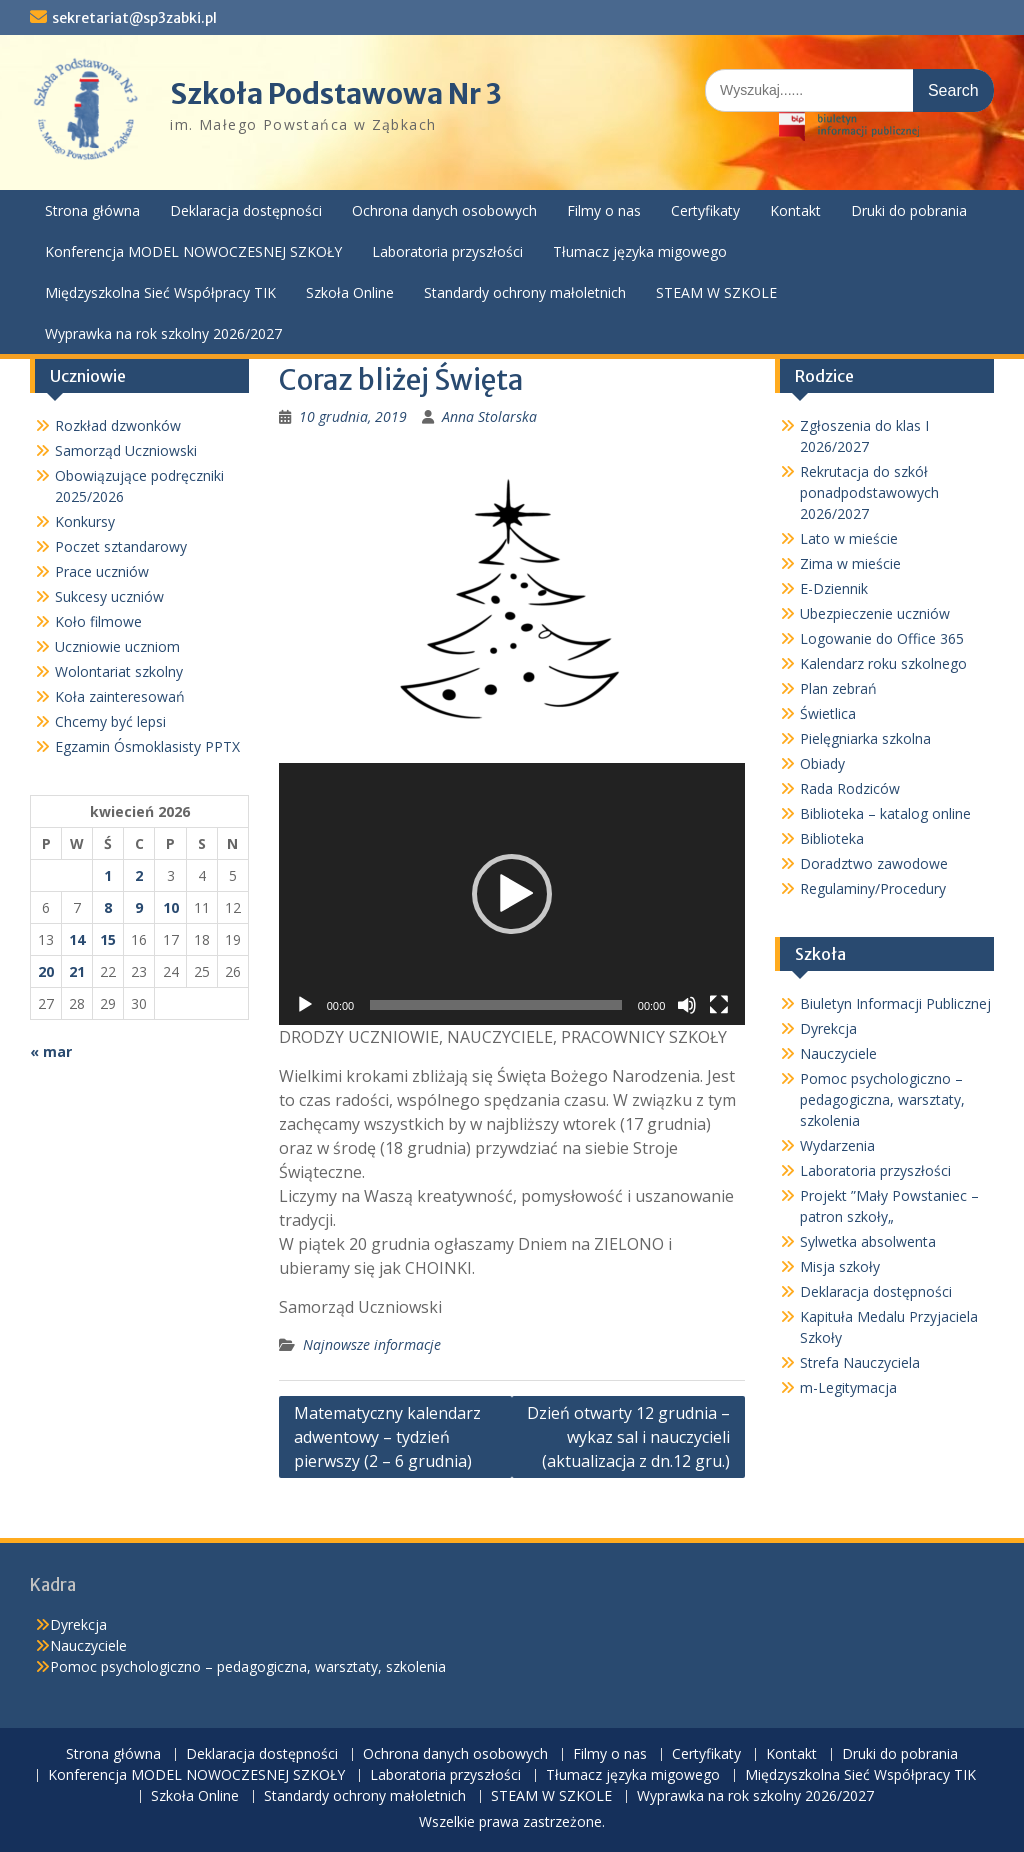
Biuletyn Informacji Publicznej (895, 1003)
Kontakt (795, 210)
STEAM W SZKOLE (716, 292)
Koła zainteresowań (120, 696)
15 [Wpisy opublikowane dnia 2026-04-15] (108, 939)
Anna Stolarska (489, 416)
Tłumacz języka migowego (640, 251)
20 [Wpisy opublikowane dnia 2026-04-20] (46, 971)
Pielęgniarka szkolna (865, 738)
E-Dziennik (834, 588)
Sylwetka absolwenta (868, 1241)
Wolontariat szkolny (119, 671)
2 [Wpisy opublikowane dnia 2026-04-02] (139, 875)
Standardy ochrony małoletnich (525, 292)
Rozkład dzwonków (118, 425)
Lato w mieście (849, 538)
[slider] (496, 1005)
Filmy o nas (604, 210)
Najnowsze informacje (372, 1344)
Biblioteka (832, 838)
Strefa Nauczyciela (860, 1362)
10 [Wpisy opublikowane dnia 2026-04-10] (171, 907)
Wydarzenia (837, 1145)
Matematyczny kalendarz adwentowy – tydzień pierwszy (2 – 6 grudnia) (387, 1437)
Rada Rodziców (850, 788)
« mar (51, 1051)
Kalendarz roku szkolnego (883, 663)
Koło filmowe (98, 621)
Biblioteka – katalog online (885, 813)
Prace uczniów (102, 571)
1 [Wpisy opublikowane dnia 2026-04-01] (108, 875)
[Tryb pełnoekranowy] (719, 1005)
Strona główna (92, 210)
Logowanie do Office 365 (882, 638)
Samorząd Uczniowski (126, 450)
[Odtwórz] (305, 1005)
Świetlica (828, 713)
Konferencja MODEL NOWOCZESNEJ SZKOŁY (193, 251)
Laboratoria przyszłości (447, 251)
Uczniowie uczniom (117, 646)
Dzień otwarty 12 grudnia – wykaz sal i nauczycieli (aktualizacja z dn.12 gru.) (628, 1437)
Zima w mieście (850, 563)
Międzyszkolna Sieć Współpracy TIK (160, 292)
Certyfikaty (705, 210)
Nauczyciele (838, 1053)
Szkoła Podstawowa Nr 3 (336, 94)
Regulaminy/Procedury (873, 888)
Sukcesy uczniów (109, 596)
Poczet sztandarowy (121, 546)
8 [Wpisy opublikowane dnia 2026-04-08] (108, 907)
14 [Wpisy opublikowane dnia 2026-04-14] (77, 939)
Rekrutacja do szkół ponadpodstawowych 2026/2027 (869, 492)
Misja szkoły (840, 1266)
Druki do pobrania (909, 210)
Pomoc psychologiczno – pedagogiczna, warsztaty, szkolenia (882, 1099)
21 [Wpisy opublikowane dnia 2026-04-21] (77, 971)
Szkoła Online (350, 292)
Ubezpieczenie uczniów (875, 613)
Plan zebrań (838, 688)
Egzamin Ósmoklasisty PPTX (147, 746)
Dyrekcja (828, 1028)
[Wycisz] (687, 1005)
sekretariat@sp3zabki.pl (134, 18)
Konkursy (85, 521)
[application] (512, 894)
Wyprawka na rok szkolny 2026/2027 (163, 333)
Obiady (822, 763)
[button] (512, 894)
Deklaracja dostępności (246, 210)
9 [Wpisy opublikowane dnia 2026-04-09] (139, 907)
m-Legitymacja (848, 1387)
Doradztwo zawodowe (874, 863)
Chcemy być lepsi (110, 721)
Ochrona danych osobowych (444, 210)
